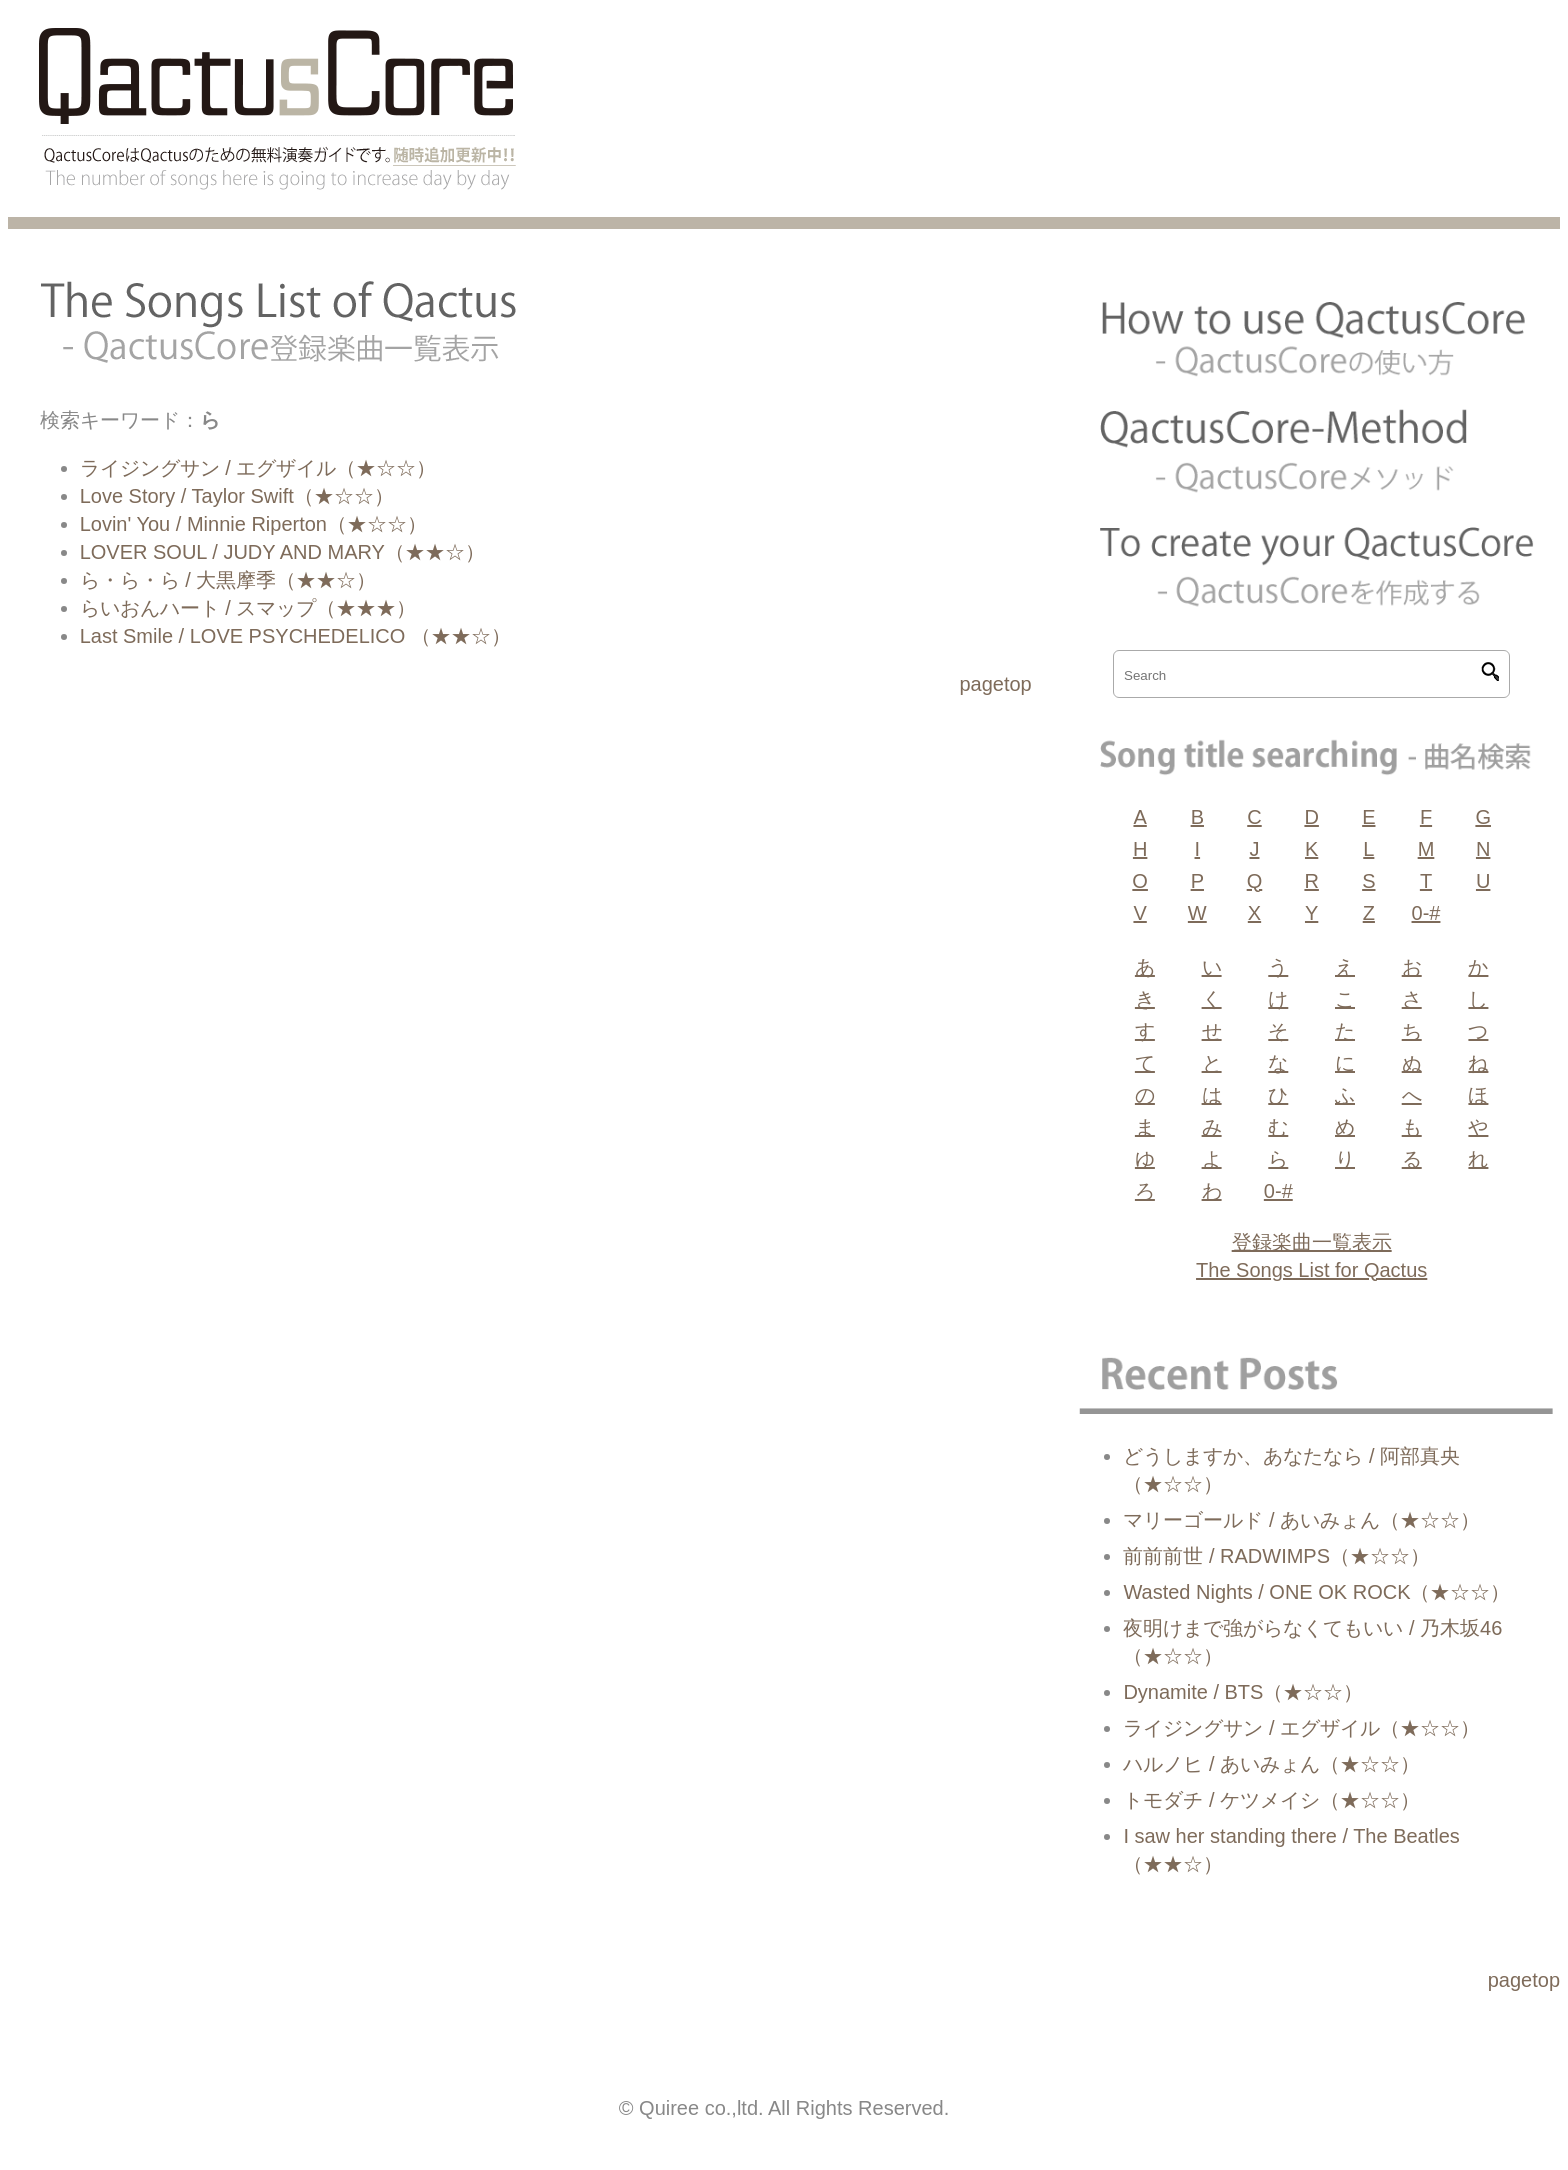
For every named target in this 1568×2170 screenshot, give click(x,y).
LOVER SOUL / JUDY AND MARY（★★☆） (282, 552)
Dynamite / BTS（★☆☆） (1243, 1692)
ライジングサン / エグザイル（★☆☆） (258, 468)
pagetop (995, 684)
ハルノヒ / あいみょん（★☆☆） (1271, 1764)
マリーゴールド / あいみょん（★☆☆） (1301, 1520)
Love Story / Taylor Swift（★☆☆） (237, 496)
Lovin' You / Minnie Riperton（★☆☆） (253, 524)
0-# (1426, 913)
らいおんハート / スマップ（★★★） (248, 608)
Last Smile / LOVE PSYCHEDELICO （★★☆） (295, 636)
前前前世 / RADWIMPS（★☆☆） (1276, 1556)
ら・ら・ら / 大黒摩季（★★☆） (228, 580)
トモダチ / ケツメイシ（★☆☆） (1271, 1800)
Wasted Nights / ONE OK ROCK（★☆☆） (1316, 1592)
